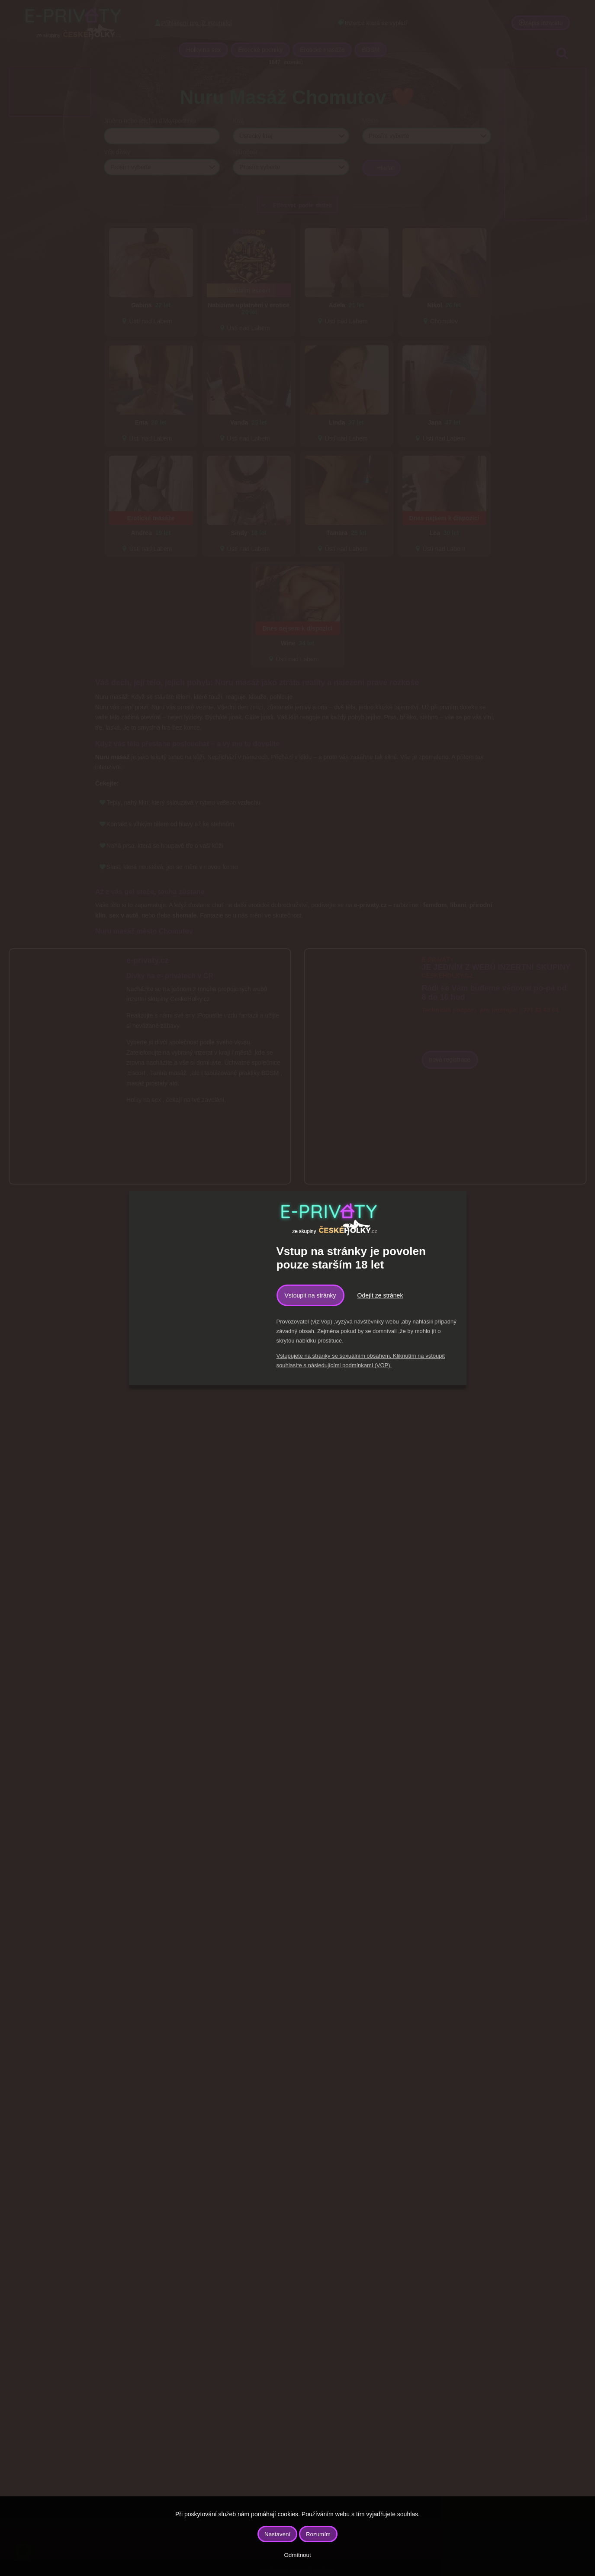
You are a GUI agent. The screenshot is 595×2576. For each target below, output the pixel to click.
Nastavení (277, 2534)
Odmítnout (297, 2555)
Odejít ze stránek (380, 1295)
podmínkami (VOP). (367, 1365)
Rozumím (318, 2534)
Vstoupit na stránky (310, 1295)
